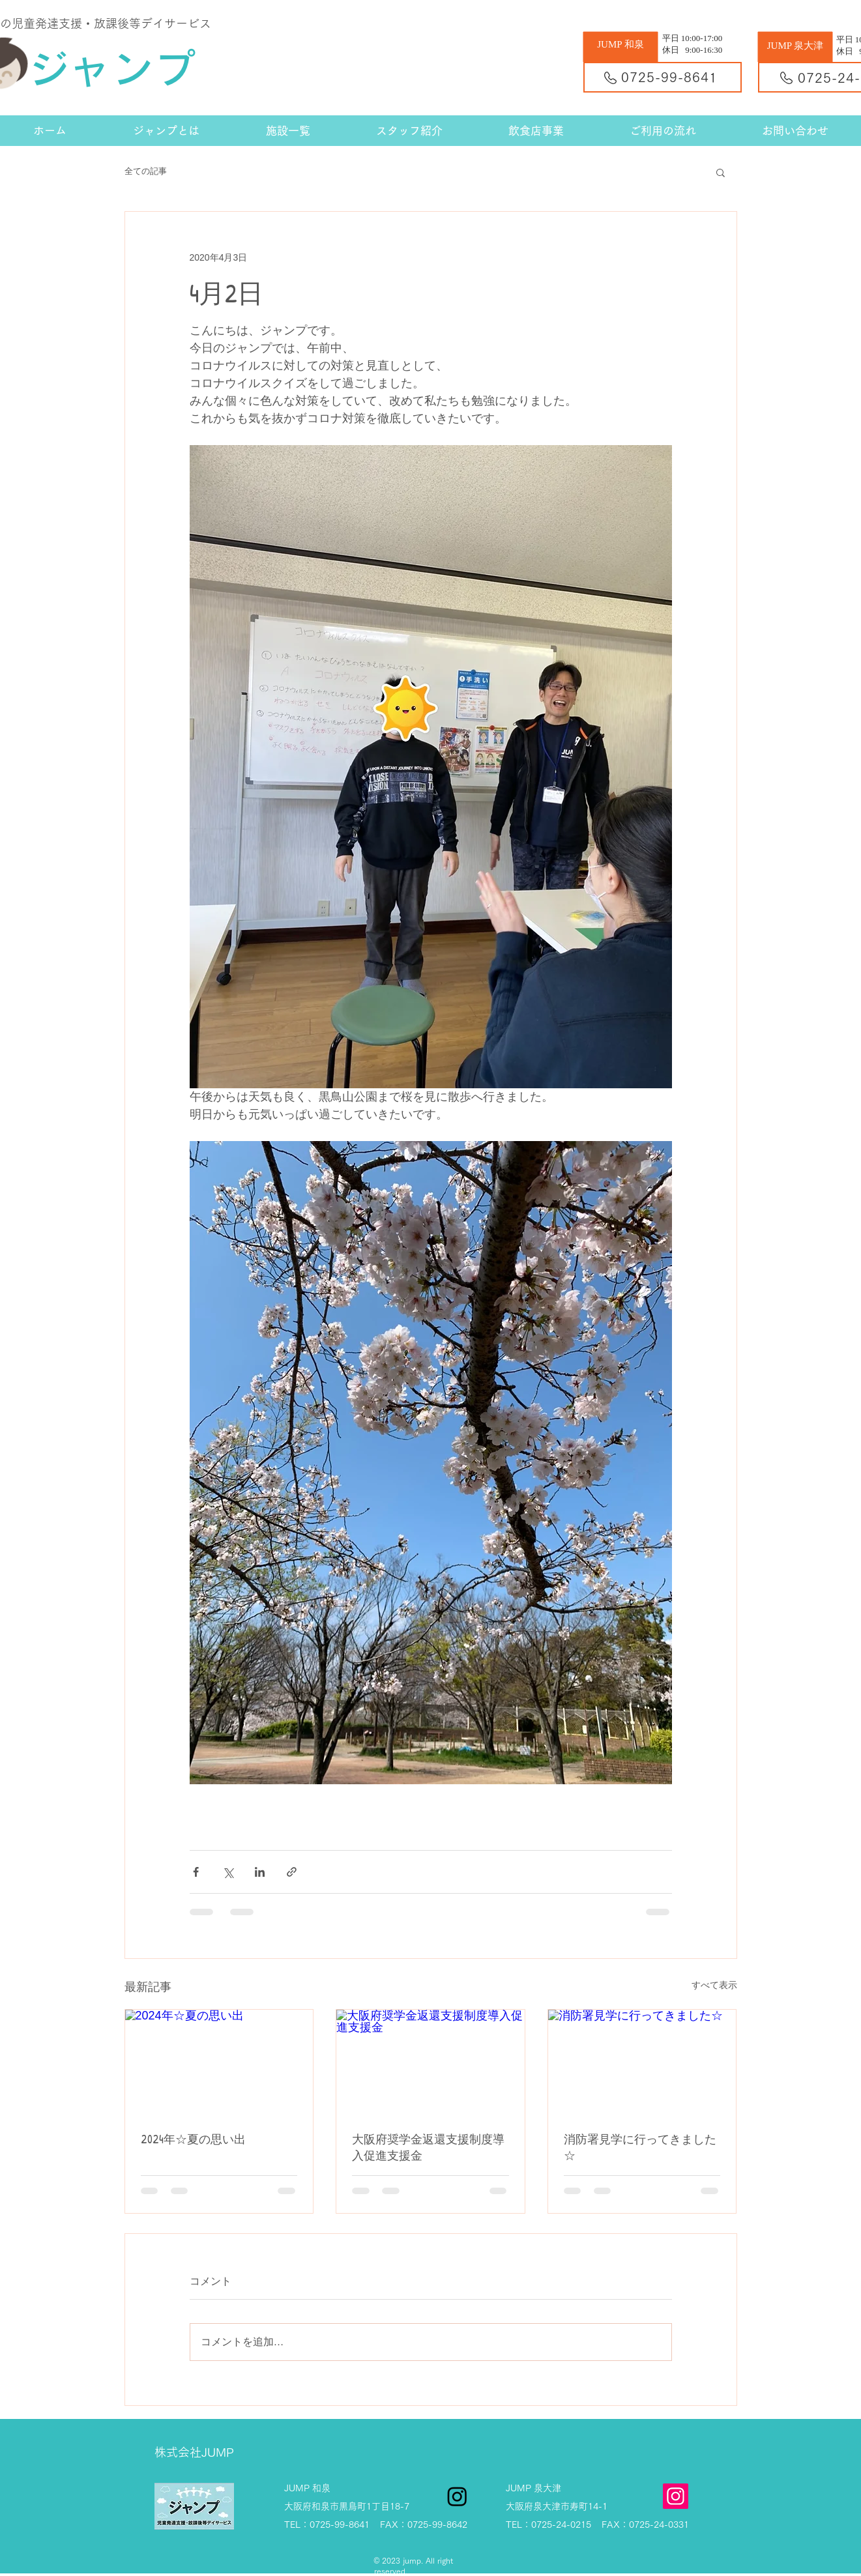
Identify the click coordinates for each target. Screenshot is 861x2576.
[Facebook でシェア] (196, 1872)
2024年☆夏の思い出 (193, 2139)
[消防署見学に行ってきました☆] (642, 2062)
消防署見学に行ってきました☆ (640, 2147)
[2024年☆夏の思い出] (219, 2062)
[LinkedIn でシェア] (260, 1872)
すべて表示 (714, 1985)
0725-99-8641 (669, 76)
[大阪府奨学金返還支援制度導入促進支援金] (430, 2062)
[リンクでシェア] (291, 1872)
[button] (720, 172)
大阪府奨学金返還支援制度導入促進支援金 (428, 2147)
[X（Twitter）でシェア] (228, 1872)
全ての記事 (145, 171)
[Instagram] (675, 2496)
